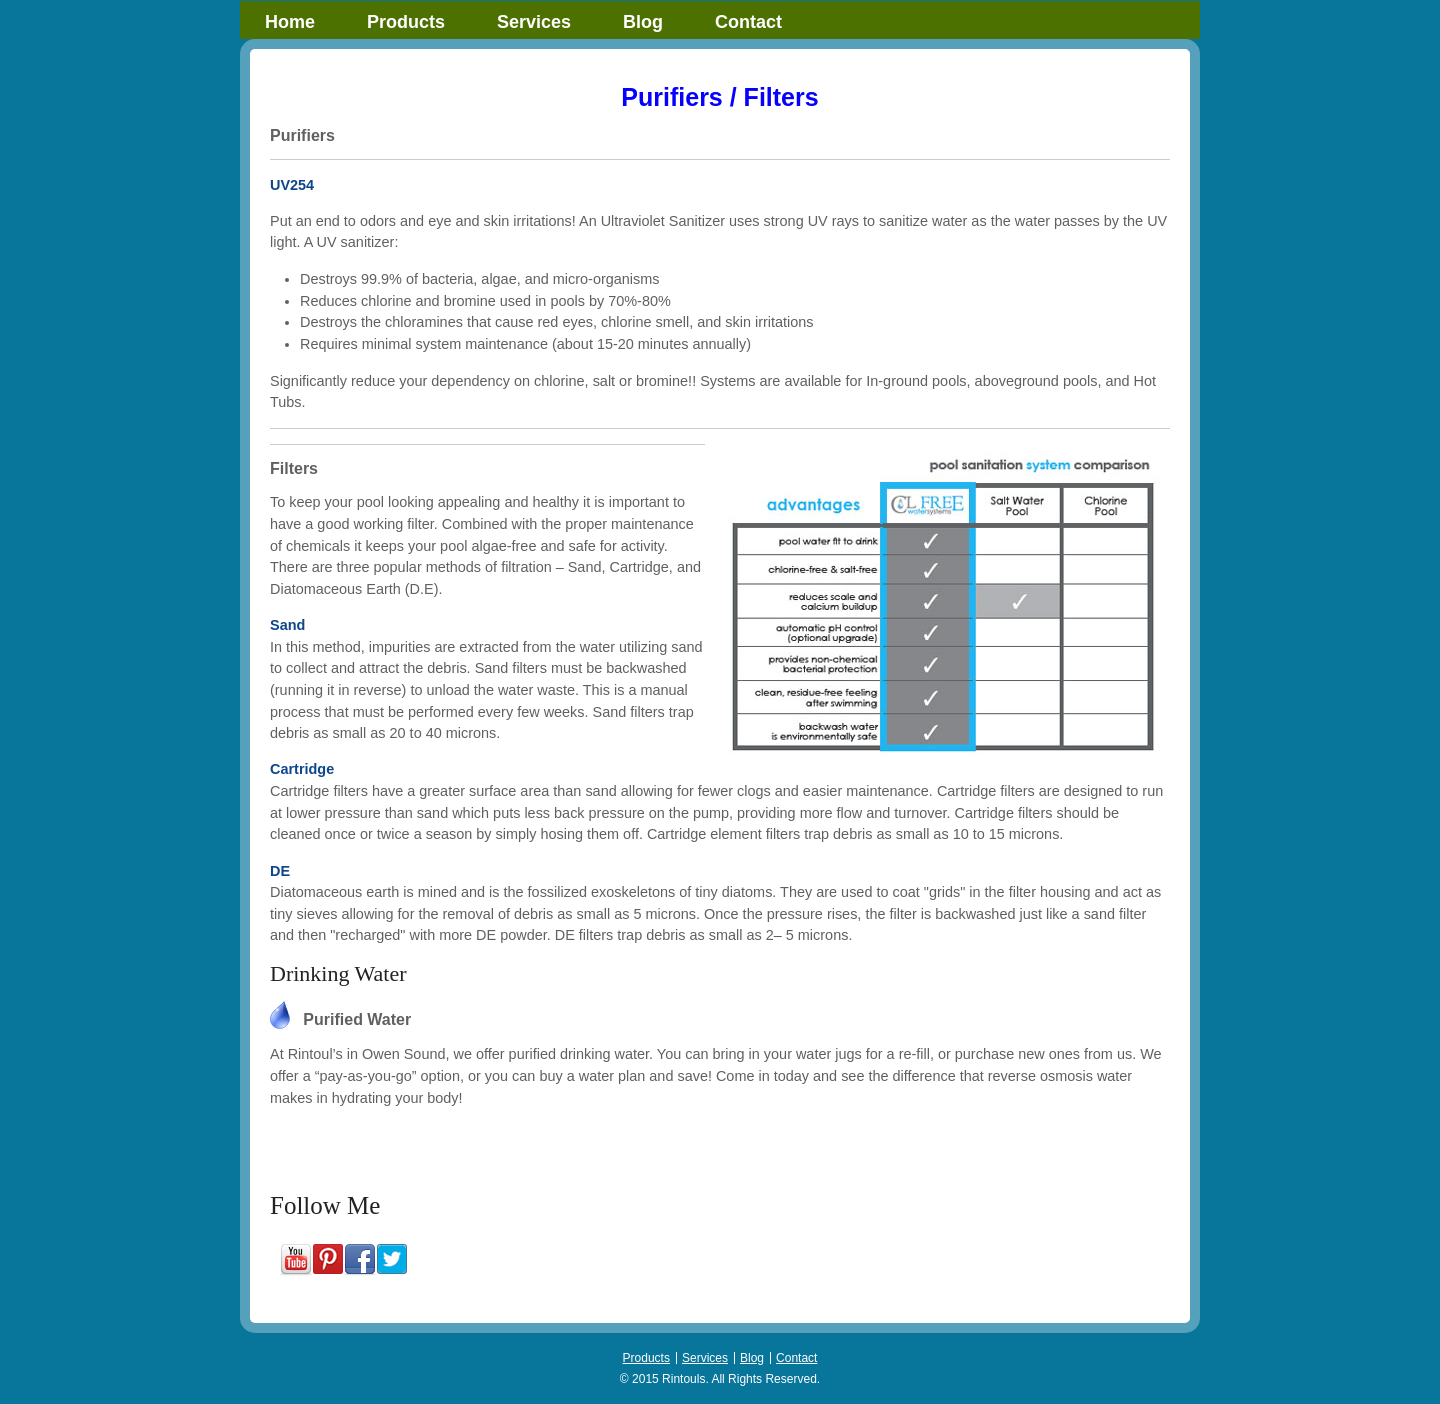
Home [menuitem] (290, 22)
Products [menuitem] (406, 22)
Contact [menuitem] (748, 22)
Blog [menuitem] (643, 22)
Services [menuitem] (534, 22)
